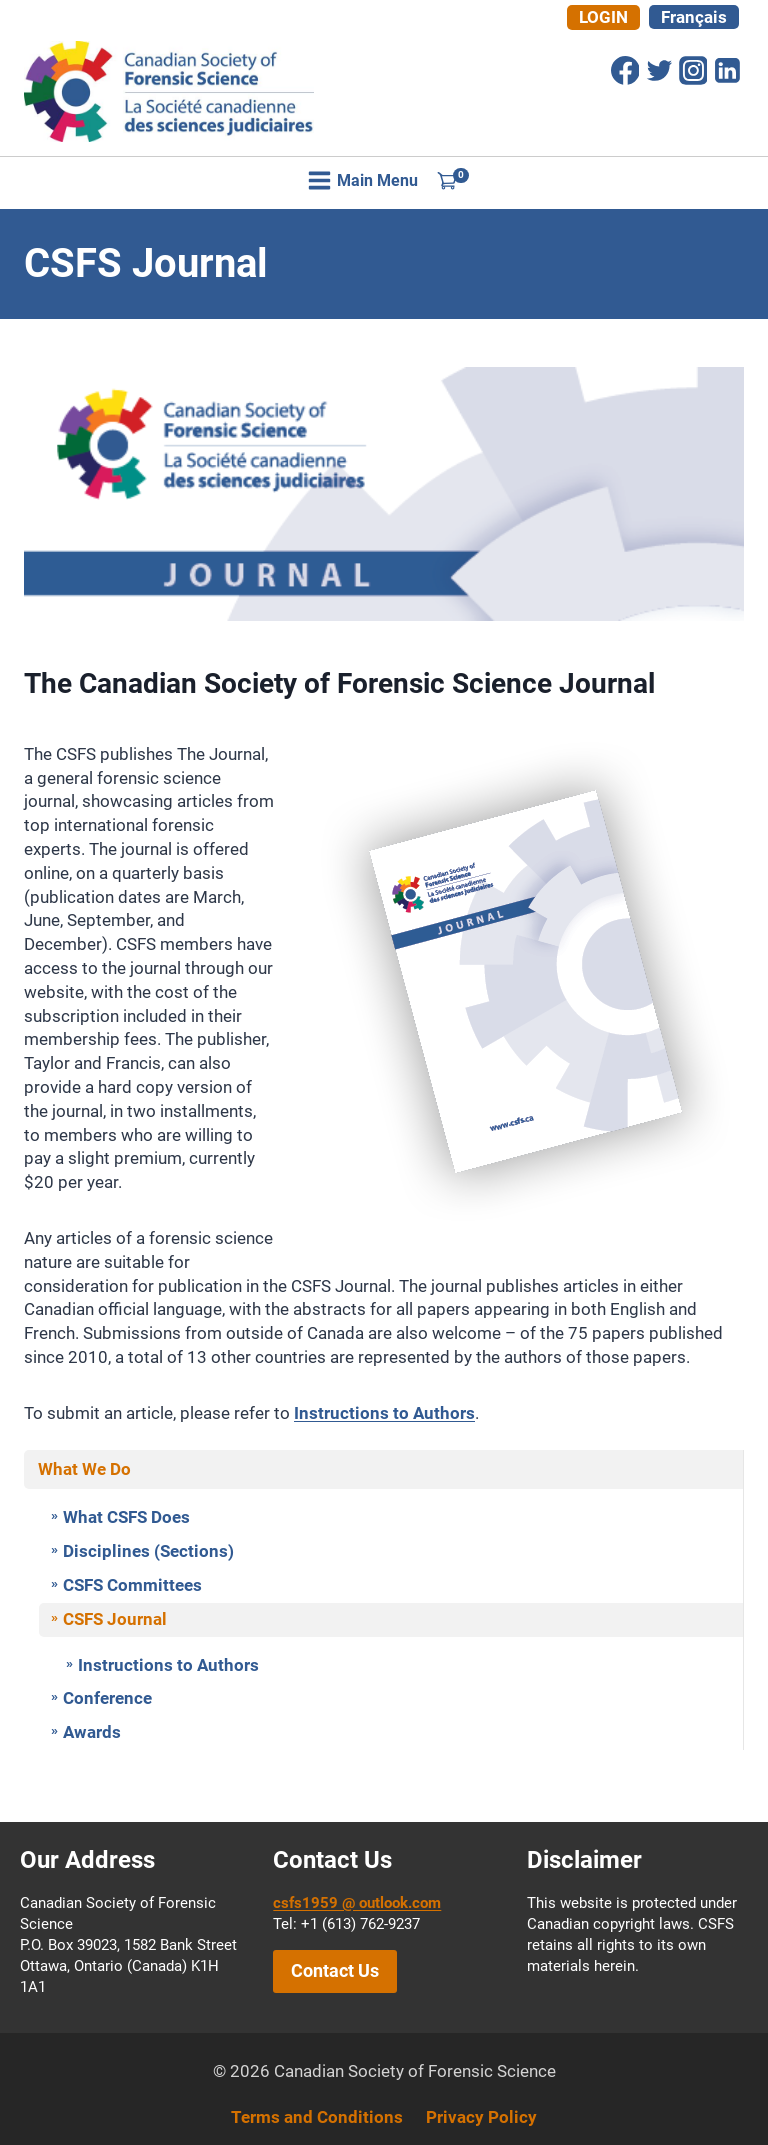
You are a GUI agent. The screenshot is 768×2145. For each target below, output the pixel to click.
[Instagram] (693, 70)
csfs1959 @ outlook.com (357, 1903)
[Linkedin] (727, 70)
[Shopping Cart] (453, 180)
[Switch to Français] (694, 17)
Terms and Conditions (317, 2117)
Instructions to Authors (384, 1413)
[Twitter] (659, 70)
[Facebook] (625, 70)
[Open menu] (363, 180)
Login (603, 17)
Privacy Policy (481, 2117)
